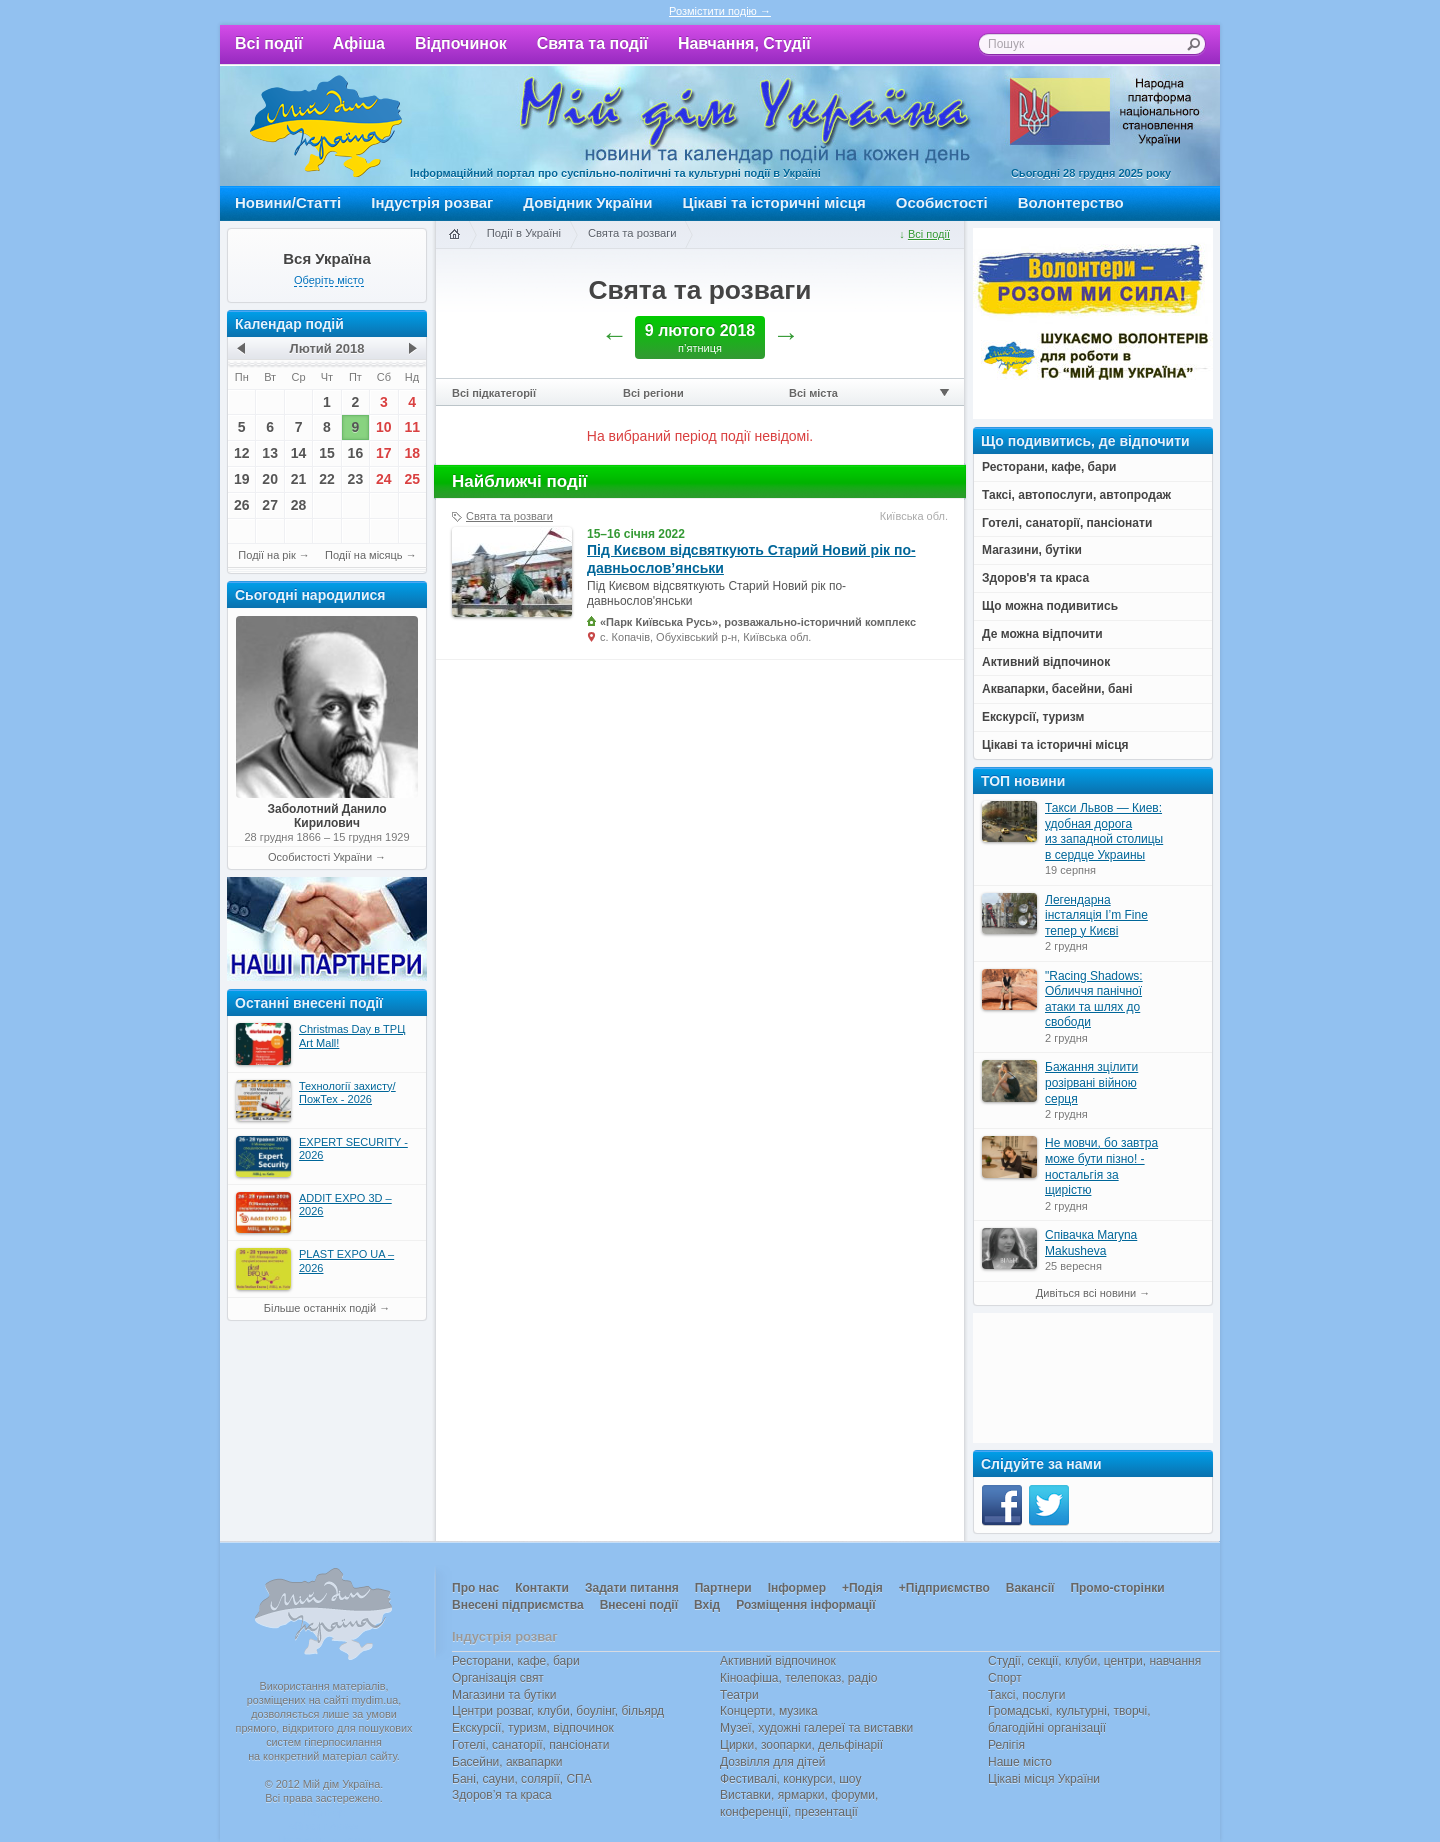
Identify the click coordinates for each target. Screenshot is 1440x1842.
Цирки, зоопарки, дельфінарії (801, 1745)
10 (384, 427)
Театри (739, 1695)
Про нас (475, 1588)
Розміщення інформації (805, 1605)
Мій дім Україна (326, 126)
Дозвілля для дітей (772, 1762)
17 (384, 453)
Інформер (797, 1588)
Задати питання (632, 1588)
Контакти (542, 1588)
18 (412, 453)
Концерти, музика (769, 1711)
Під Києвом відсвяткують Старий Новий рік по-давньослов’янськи (751, 559)
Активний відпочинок (778, 1661)
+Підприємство (944, 1588)
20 (270, 479)
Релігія (1006, 1745)
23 (356, 479)
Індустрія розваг (432, 202)
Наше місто (1020, 1762)
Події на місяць (364, 555)
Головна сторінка (454, 235)
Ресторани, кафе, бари (516, 1661)
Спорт (1005, 1678)
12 (242, 453)
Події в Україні (524, 233)
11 (412, 427)
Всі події (269, 43)
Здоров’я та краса (502, 1795)
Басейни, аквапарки (507, 1762)
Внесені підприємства (518, 1605)
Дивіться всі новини (1086, 1293)
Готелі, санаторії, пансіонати (531, 1745)
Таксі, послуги (1026, 1695)
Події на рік (266, 555)
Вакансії (1030, 1588)
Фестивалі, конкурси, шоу (790, 1779)
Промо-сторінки (1117, 1588)
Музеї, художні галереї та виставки (816, 1728)
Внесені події (639, 1605)
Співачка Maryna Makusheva (1091, 1243)
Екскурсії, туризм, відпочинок (533, 1728)
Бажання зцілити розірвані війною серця (1091, 1082)
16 (356, 453)
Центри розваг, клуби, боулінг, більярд (558, 1711)
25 (412, 479)
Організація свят (498, 1678)
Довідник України (587, 202)
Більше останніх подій (320, 1308)
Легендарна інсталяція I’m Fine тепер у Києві (1096, 915)
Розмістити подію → (720, 11)
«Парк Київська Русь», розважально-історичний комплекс (758, 622)
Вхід (707, 1605)
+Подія (862, 1588)
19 (242, 479)
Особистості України (320, 857)
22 (327, 479)
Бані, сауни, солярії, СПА (522, 1779)
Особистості (942, 202)
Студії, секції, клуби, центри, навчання (1094, 1661)
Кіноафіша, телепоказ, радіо (799, 1678)
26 (242, 505)
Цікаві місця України (1044, 1779)
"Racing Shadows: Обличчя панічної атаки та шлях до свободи (1094, 999)
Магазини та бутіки (504, 1695)
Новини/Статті (288, 202)
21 (299, 479)
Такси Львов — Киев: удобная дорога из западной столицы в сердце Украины (1104, 831)
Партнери (723, 1588)
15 (327, 453)
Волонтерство (1071, 202)
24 (384, 479)
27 (270, 505)
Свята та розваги (632, 233)
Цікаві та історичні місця (774, 202)
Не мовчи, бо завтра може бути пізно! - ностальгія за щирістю (1101, 1166)
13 (270, 453)
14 (299, 453)
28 (299, 505)
